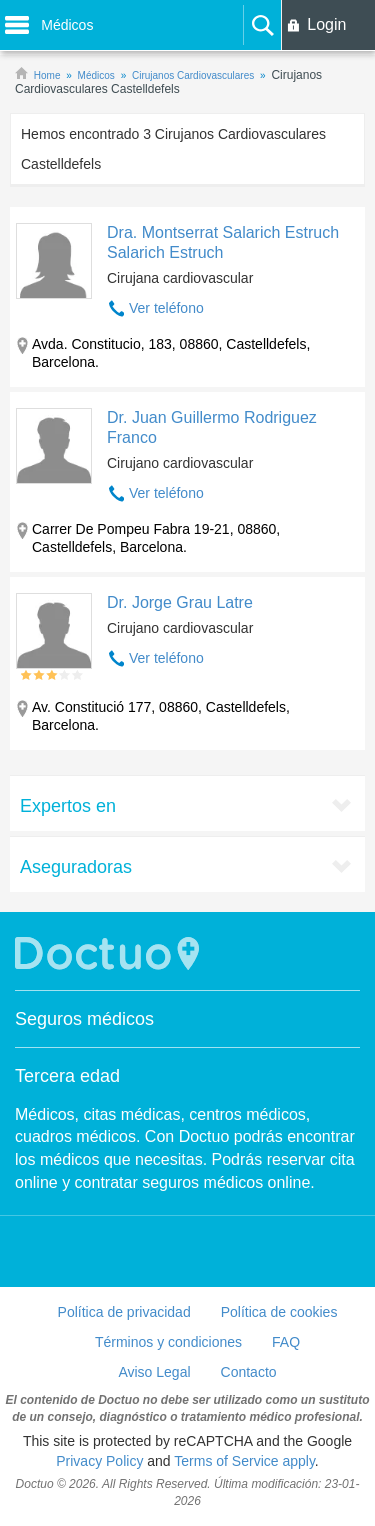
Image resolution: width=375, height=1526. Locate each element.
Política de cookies (279, 1312)
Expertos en (68, 806)
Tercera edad (67, 1076)
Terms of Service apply (244, 1461)
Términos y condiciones (168, 1342)
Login (326, 24)
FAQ (286, 1342)
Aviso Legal (154, 1372)
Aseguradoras (76, 867)
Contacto (249, 1372)
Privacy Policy (99, 1461)
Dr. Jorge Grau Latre (180, 602)
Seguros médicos (84, 1019)
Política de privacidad (124, 1312)
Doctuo (110, 953)
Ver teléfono (166, 308)
